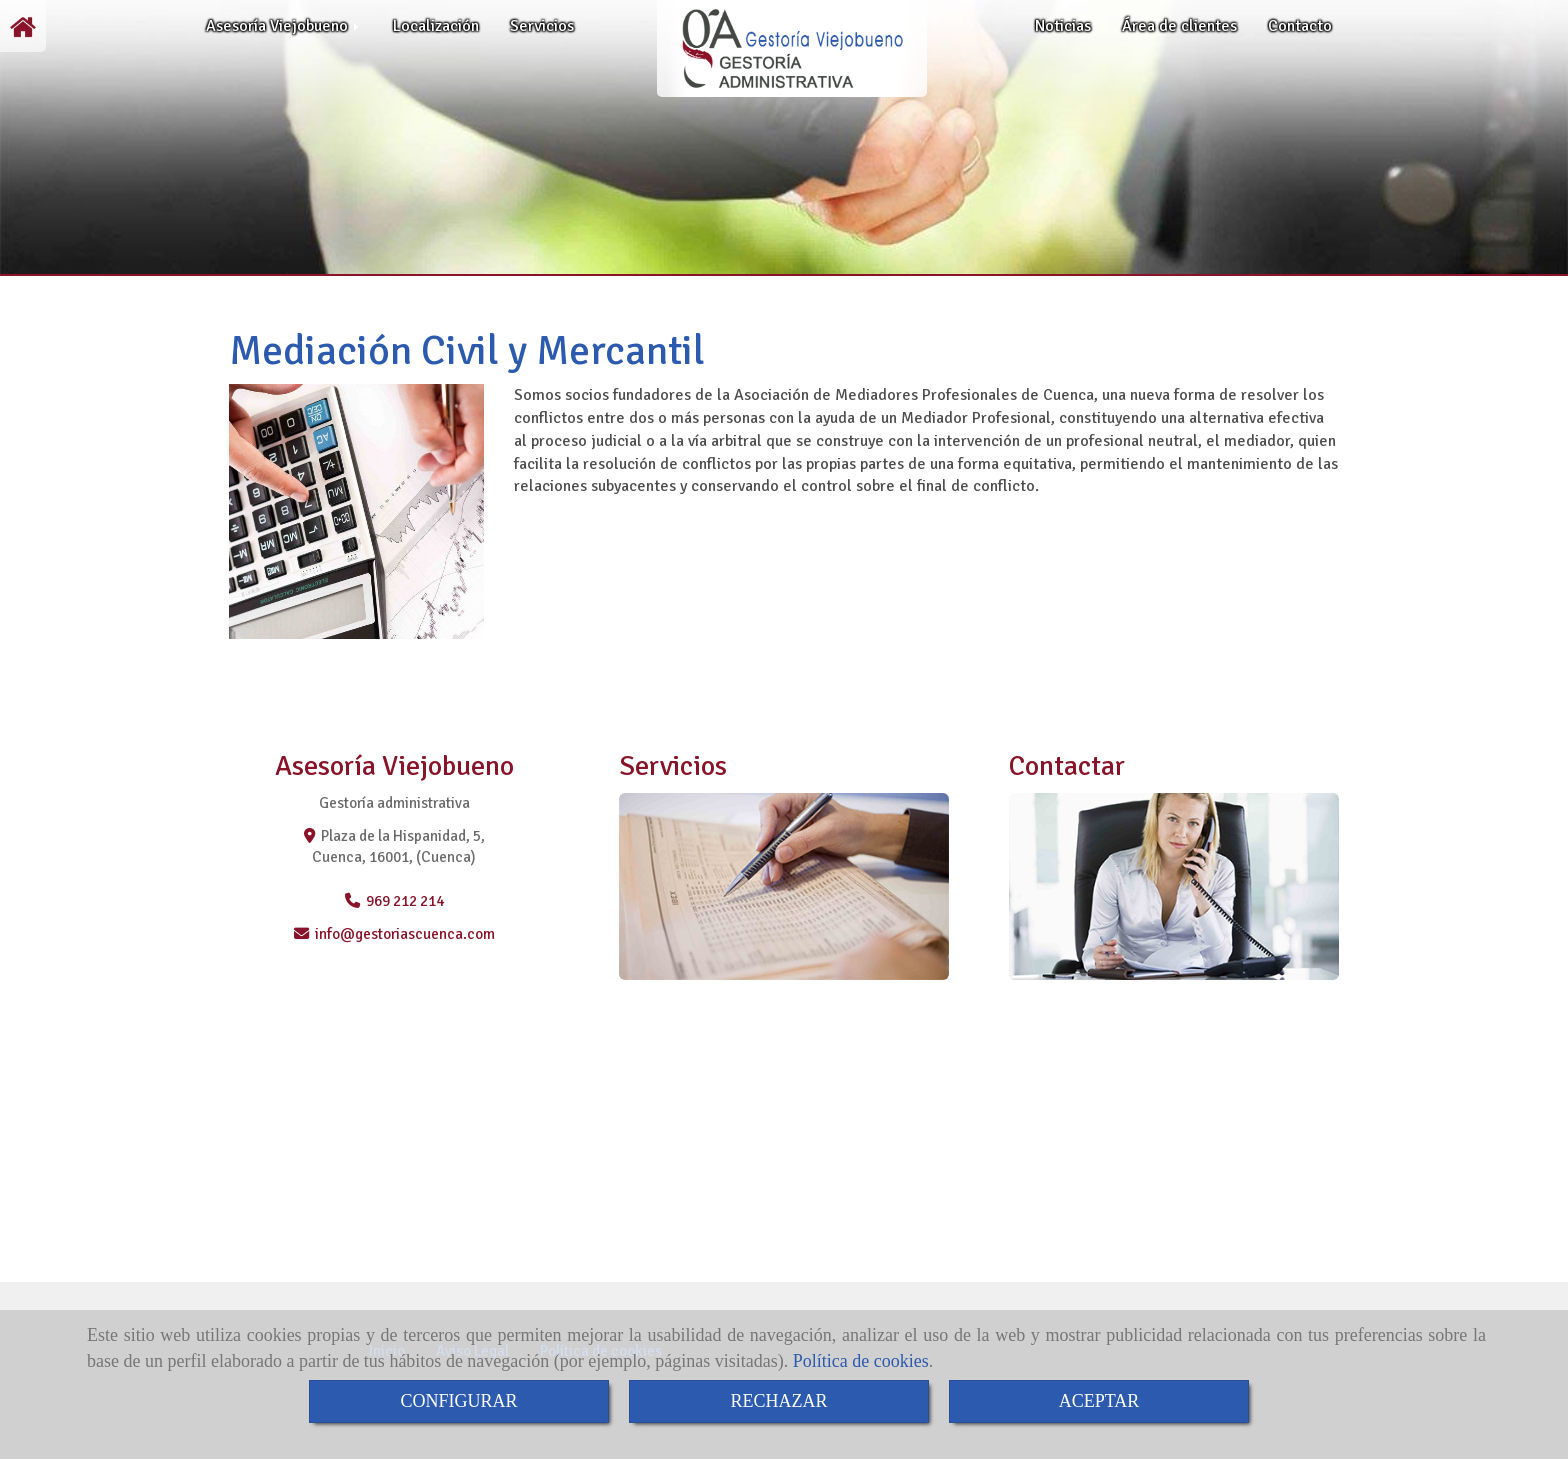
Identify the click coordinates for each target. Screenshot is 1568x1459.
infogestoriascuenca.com (405, 934)
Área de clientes (1179, 26)
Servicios (542, 26)
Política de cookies (861, 1361)
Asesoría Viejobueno (284, 26)
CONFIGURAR (458, 1401)
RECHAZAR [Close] (778, 1401)
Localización (436, 26)
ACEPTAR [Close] (1099, 1401)
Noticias (1063, 26)
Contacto (1300, 26)
